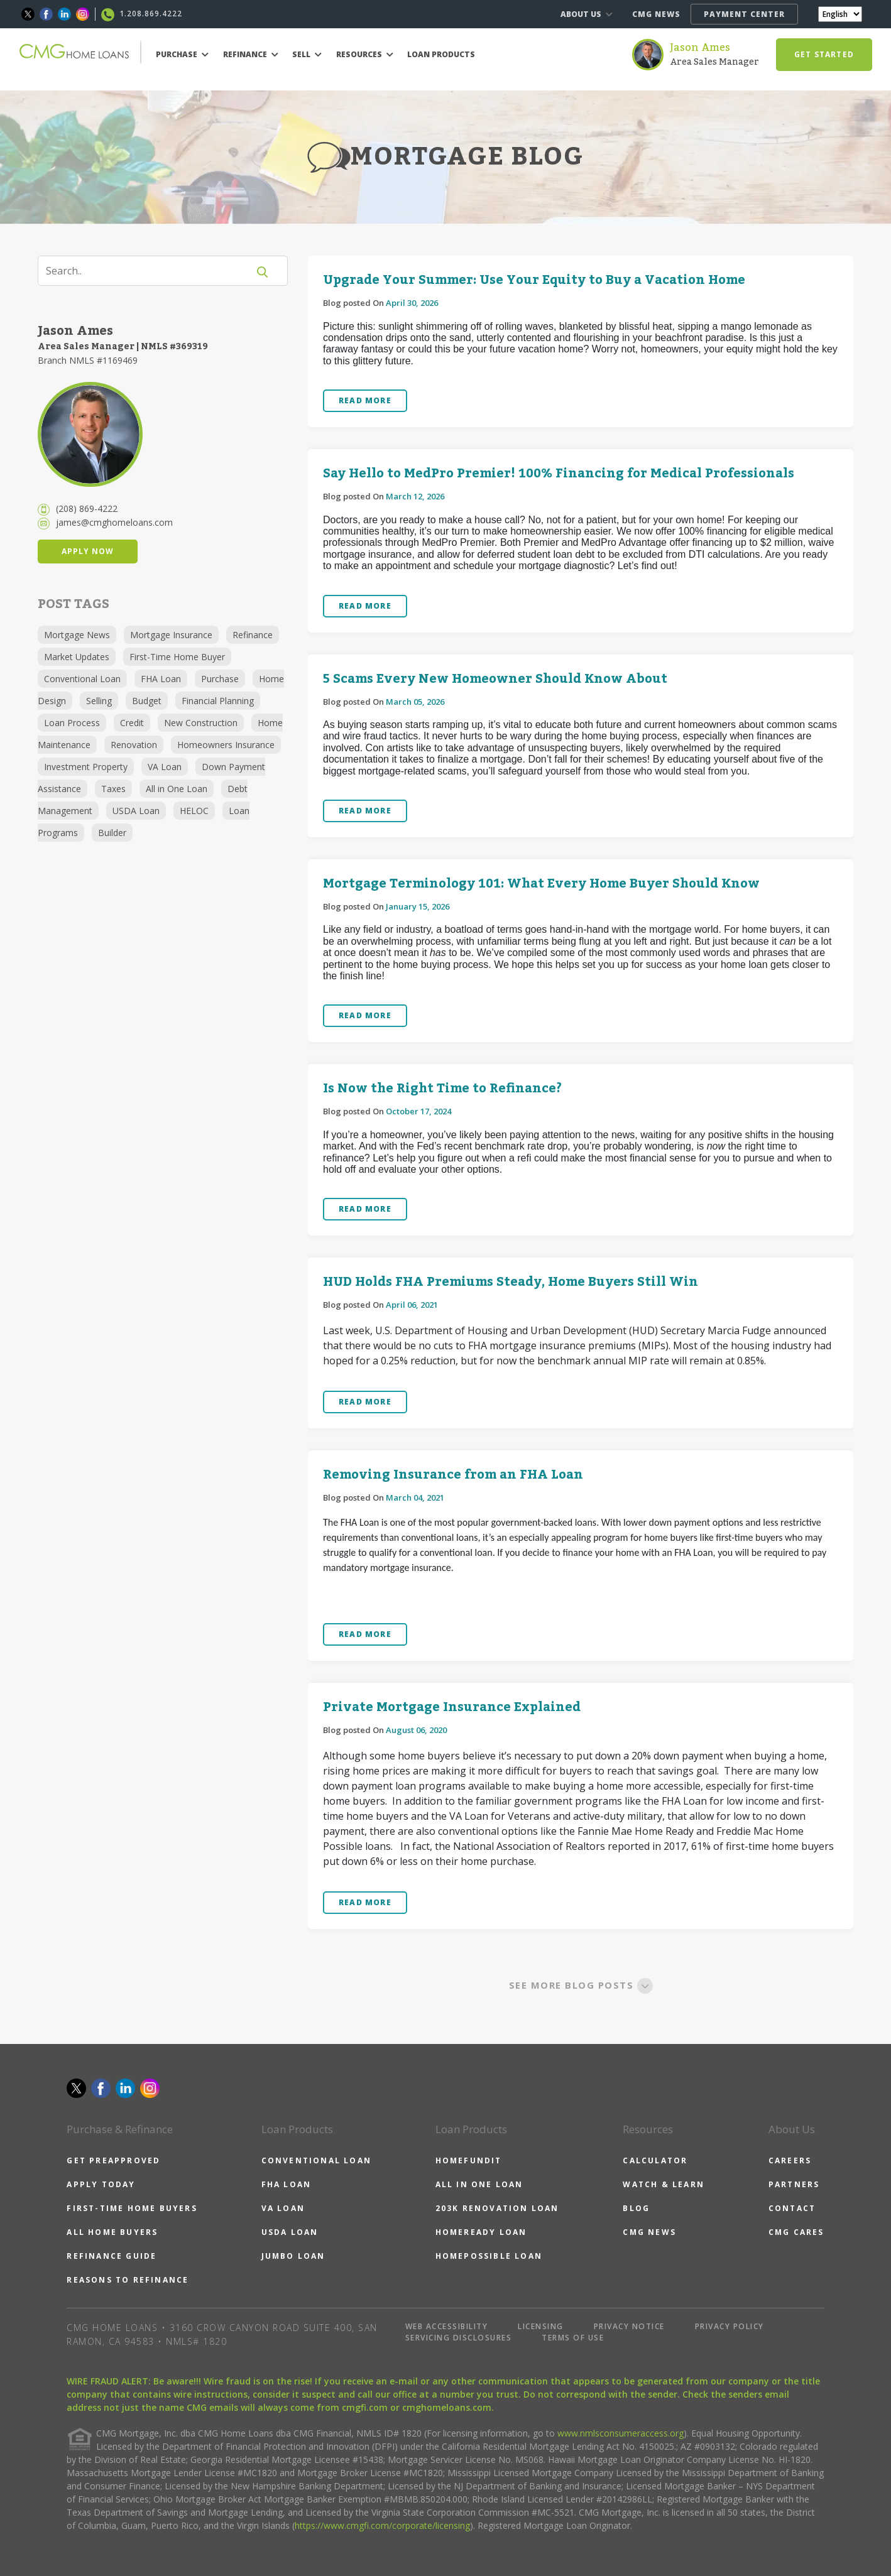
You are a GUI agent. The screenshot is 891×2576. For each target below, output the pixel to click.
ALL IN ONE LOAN (479, 2184)
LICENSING (541, 2326)
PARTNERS (794, 2184)
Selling (99, 701)
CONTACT (792, 2208)
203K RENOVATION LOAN (497, 2208)
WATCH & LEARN (663, 2184)
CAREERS (789, 2160)
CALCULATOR (655, 2160)
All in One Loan (176, 789)
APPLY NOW (88, 551)
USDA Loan (136, 811)
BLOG (636, 2208)
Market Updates (76, 657)
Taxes (113, 789)
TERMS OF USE (573, 2337)
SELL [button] (307, 54)
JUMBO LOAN (293, 2256)
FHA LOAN (286, 2184)
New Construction (201, 723)
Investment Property (86, 767)
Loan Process (72, 723)
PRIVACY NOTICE (629, 2326)
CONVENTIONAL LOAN (316, 2160)
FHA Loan (161, 679)
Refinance (252, 635)
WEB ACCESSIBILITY (446, 2326)
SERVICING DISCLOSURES (458, 2337)
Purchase (220, 679)
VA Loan (165, 767)
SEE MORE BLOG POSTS (581, 1985)
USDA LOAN (290, 2232)
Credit (132, 723)
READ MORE (365, 400)
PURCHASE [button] (182, 54)
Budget (146, 701)
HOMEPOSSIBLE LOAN (488, 2256)
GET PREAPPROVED (113, 2160)
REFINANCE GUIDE (111, 2256)
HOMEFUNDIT (468, 2160)
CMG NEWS (656, 14)
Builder (112, 833)
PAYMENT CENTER (744, 14)
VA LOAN (283, 2208)
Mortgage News (77, 635)
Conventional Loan (82, 679)
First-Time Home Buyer (177, 657)
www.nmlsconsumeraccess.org (620, 2433)
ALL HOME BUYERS (112, 2232)
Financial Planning (218, 701)
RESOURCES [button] (364, 54)
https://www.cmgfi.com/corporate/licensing (382, 2525)
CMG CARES (796, 2232)
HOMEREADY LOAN (481, 2232)
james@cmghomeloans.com (114, 522)
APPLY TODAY (101, 2184)
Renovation (134, 745)
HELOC (194, 811)
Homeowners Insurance (226, 745)
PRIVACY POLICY (729, 2326)
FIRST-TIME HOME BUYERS (132, 2208)
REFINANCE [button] (250, 54)
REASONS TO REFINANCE (128, 2279)
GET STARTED (824, 54)
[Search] (151, 271)
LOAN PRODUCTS (441, 54)
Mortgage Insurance (171, 635)
